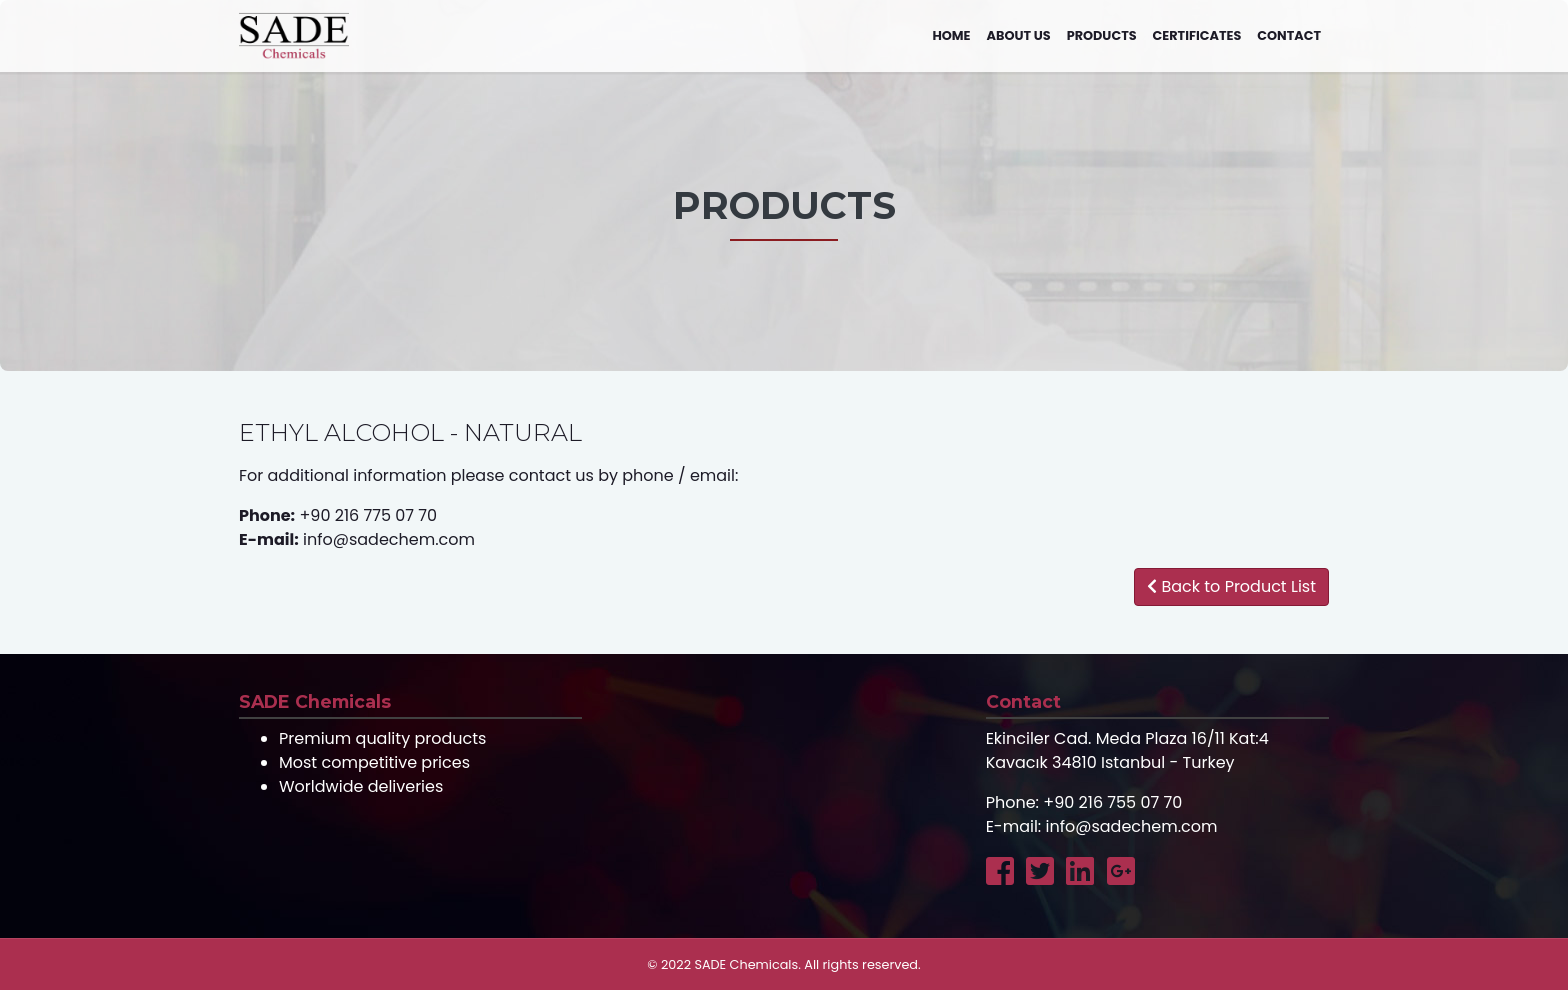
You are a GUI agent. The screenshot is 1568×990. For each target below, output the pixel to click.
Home (951, 35)
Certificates (1197, 35)
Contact (1289, 35)
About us (1019, 35)
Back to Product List (1231, 586)
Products (1102, 35)
